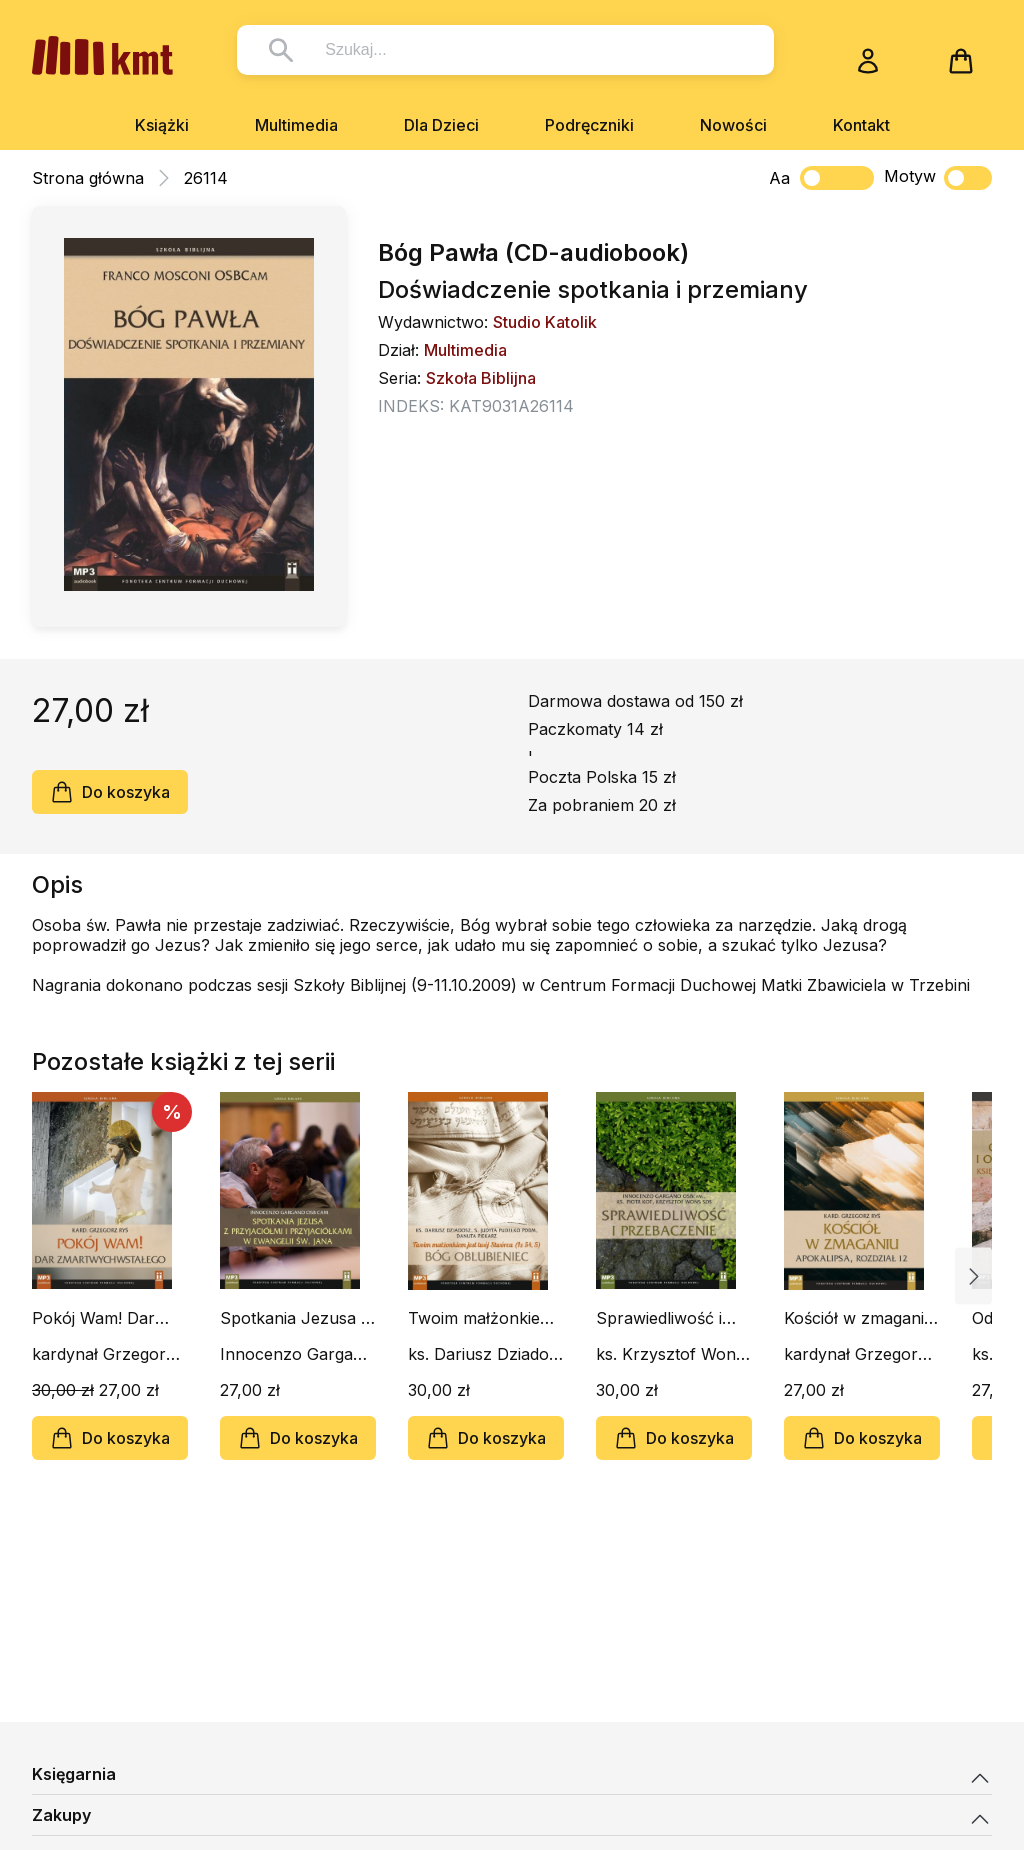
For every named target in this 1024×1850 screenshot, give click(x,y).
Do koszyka (110, 792)
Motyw (938, 178)
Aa (779, 178)
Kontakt (861, 125)
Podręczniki (589, 125)
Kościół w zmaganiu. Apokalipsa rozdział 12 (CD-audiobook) (861, 1318)
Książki (162, 125)
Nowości (733, 125)
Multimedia (296, 125)
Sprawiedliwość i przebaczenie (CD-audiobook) (668, 1318)
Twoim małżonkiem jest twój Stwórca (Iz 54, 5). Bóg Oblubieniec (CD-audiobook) (485, 1318)
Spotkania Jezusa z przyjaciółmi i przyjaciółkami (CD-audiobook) (295, 1318)
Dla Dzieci (441, 125)
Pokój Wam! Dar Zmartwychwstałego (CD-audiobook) (108, 1318)
